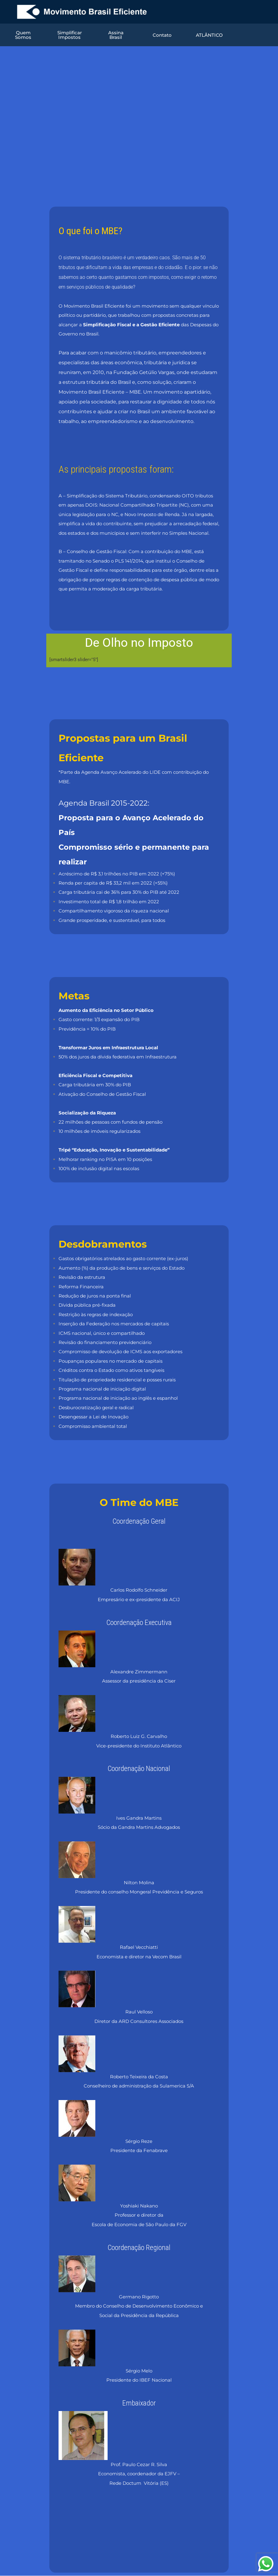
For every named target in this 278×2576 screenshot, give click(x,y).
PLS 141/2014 (129, 561)
